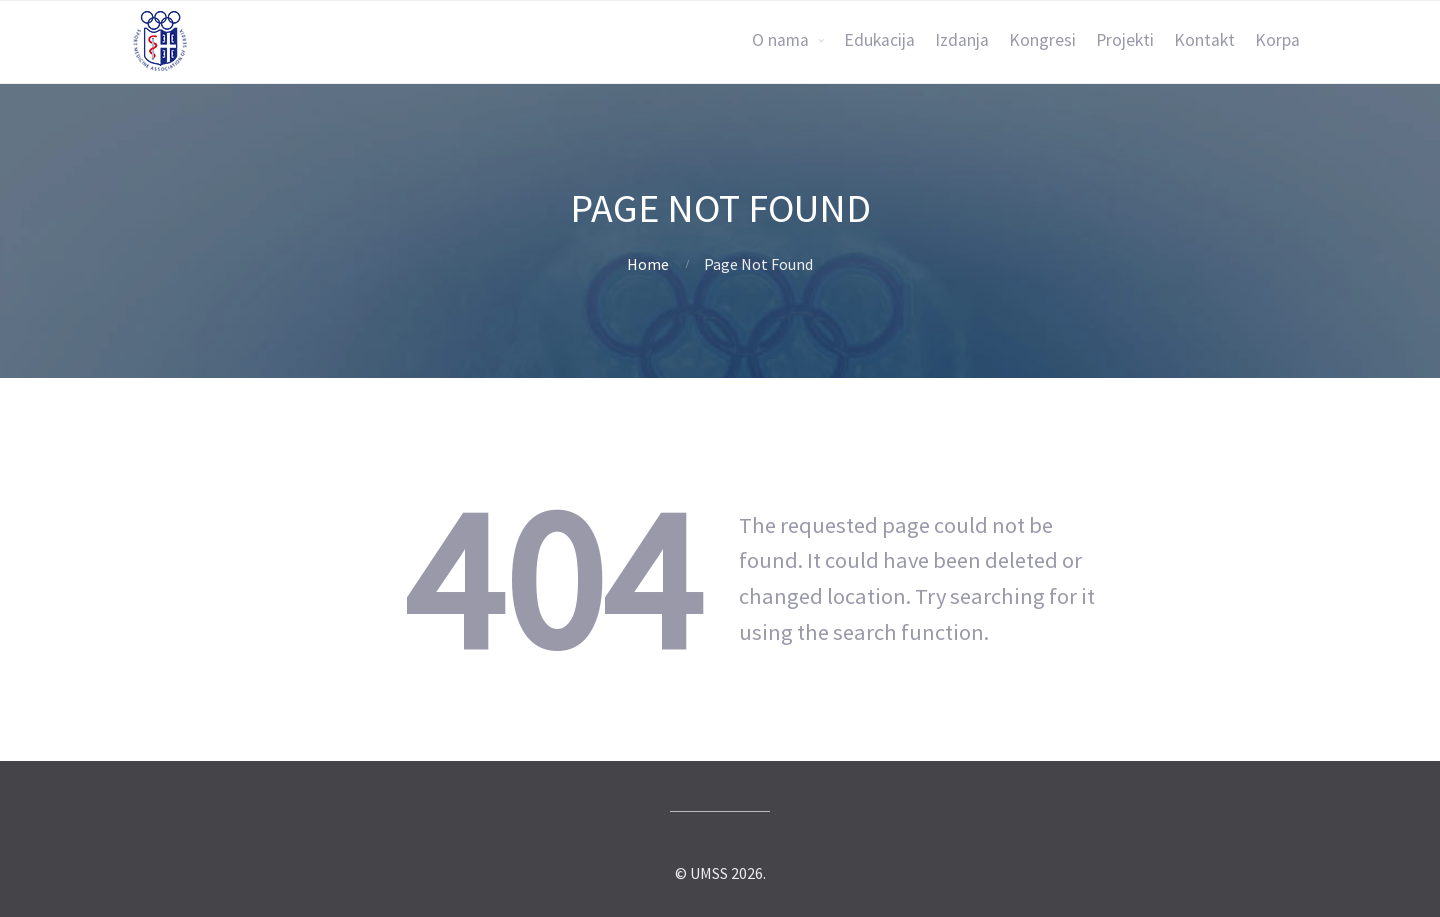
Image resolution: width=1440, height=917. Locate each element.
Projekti (1125, 40)
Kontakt (1204, 40)
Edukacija (879, 40)
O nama (780, 40)
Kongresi (1042, 40)
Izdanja (962, 40)
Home (648, 264)
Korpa (1277, 40)
